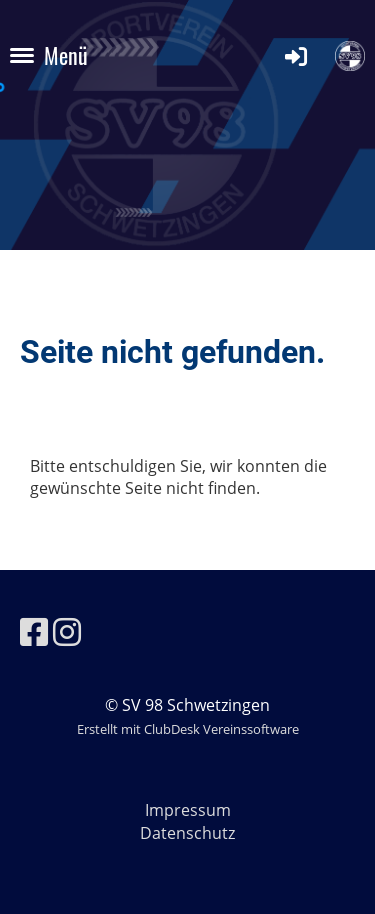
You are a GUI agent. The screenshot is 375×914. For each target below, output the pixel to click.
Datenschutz (187, 833)
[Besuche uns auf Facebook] (34, 631)
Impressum (188, 810)
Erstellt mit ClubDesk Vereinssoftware (188, 729)
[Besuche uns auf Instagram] (67, 631)
